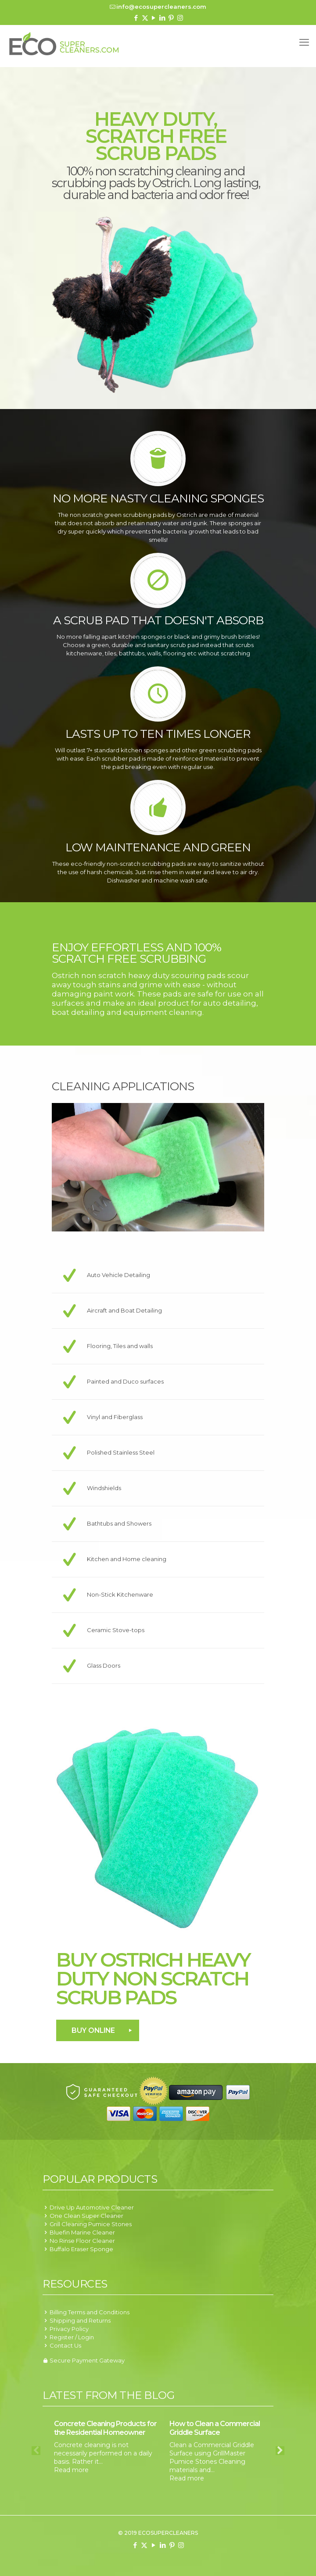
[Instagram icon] (180, 18)
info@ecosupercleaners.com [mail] (161, 6)
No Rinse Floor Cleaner (82, 2240)
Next (280, 2450)
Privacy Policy (69, 2328)
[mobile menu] (304, 42)
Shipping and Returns (80, 2320)
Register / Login (72, 2337)
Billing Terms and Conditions (89, 2312)
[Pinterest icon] (171, 18)
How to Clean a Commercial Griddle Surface (214, 2428)
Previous (36, 2450)
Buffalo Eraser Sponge (81, 2248)
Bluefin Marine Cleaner (82, 2232)
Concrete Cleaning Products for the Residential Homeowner (105, 2428)
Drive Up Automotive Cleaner (92, 2207)
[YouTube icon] (154, 18)
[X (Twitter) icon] (145, 18)
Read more (71, 2470)
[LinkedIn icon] (162, 18)
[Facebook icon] (136, 18)
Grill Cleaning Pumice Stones (91, 2223)
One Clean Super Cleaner (86, 2215)
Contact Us (65, 2345)
